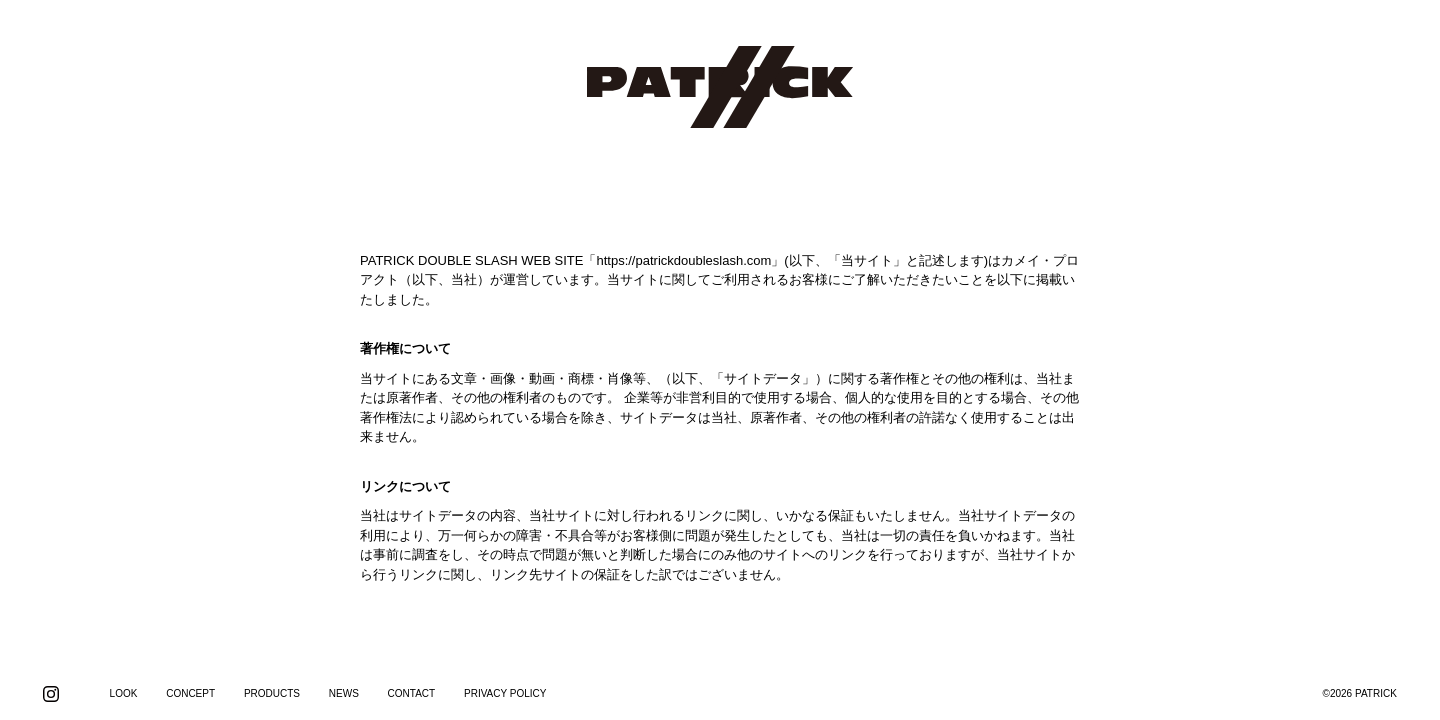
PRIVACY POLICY (505, 693)
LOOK (124, 693)
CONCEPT (190, 693)
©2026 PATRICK (1360, 693)
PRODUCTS (272, 693)
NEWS (344, 693)
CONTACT (412, 693)
